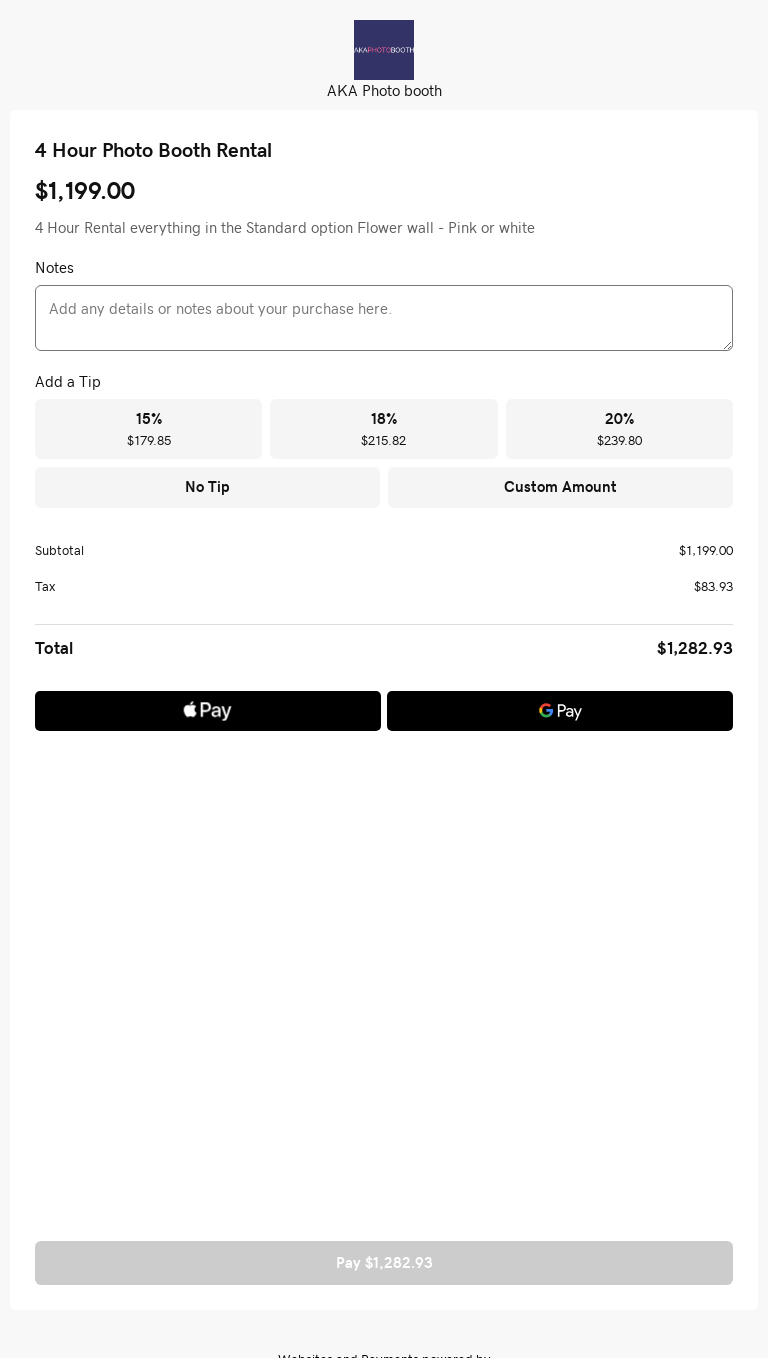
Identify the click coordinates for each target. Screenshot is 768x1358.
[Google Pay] (560, 711)
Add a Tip (68, 381)
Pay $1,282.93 (384, 1262)
